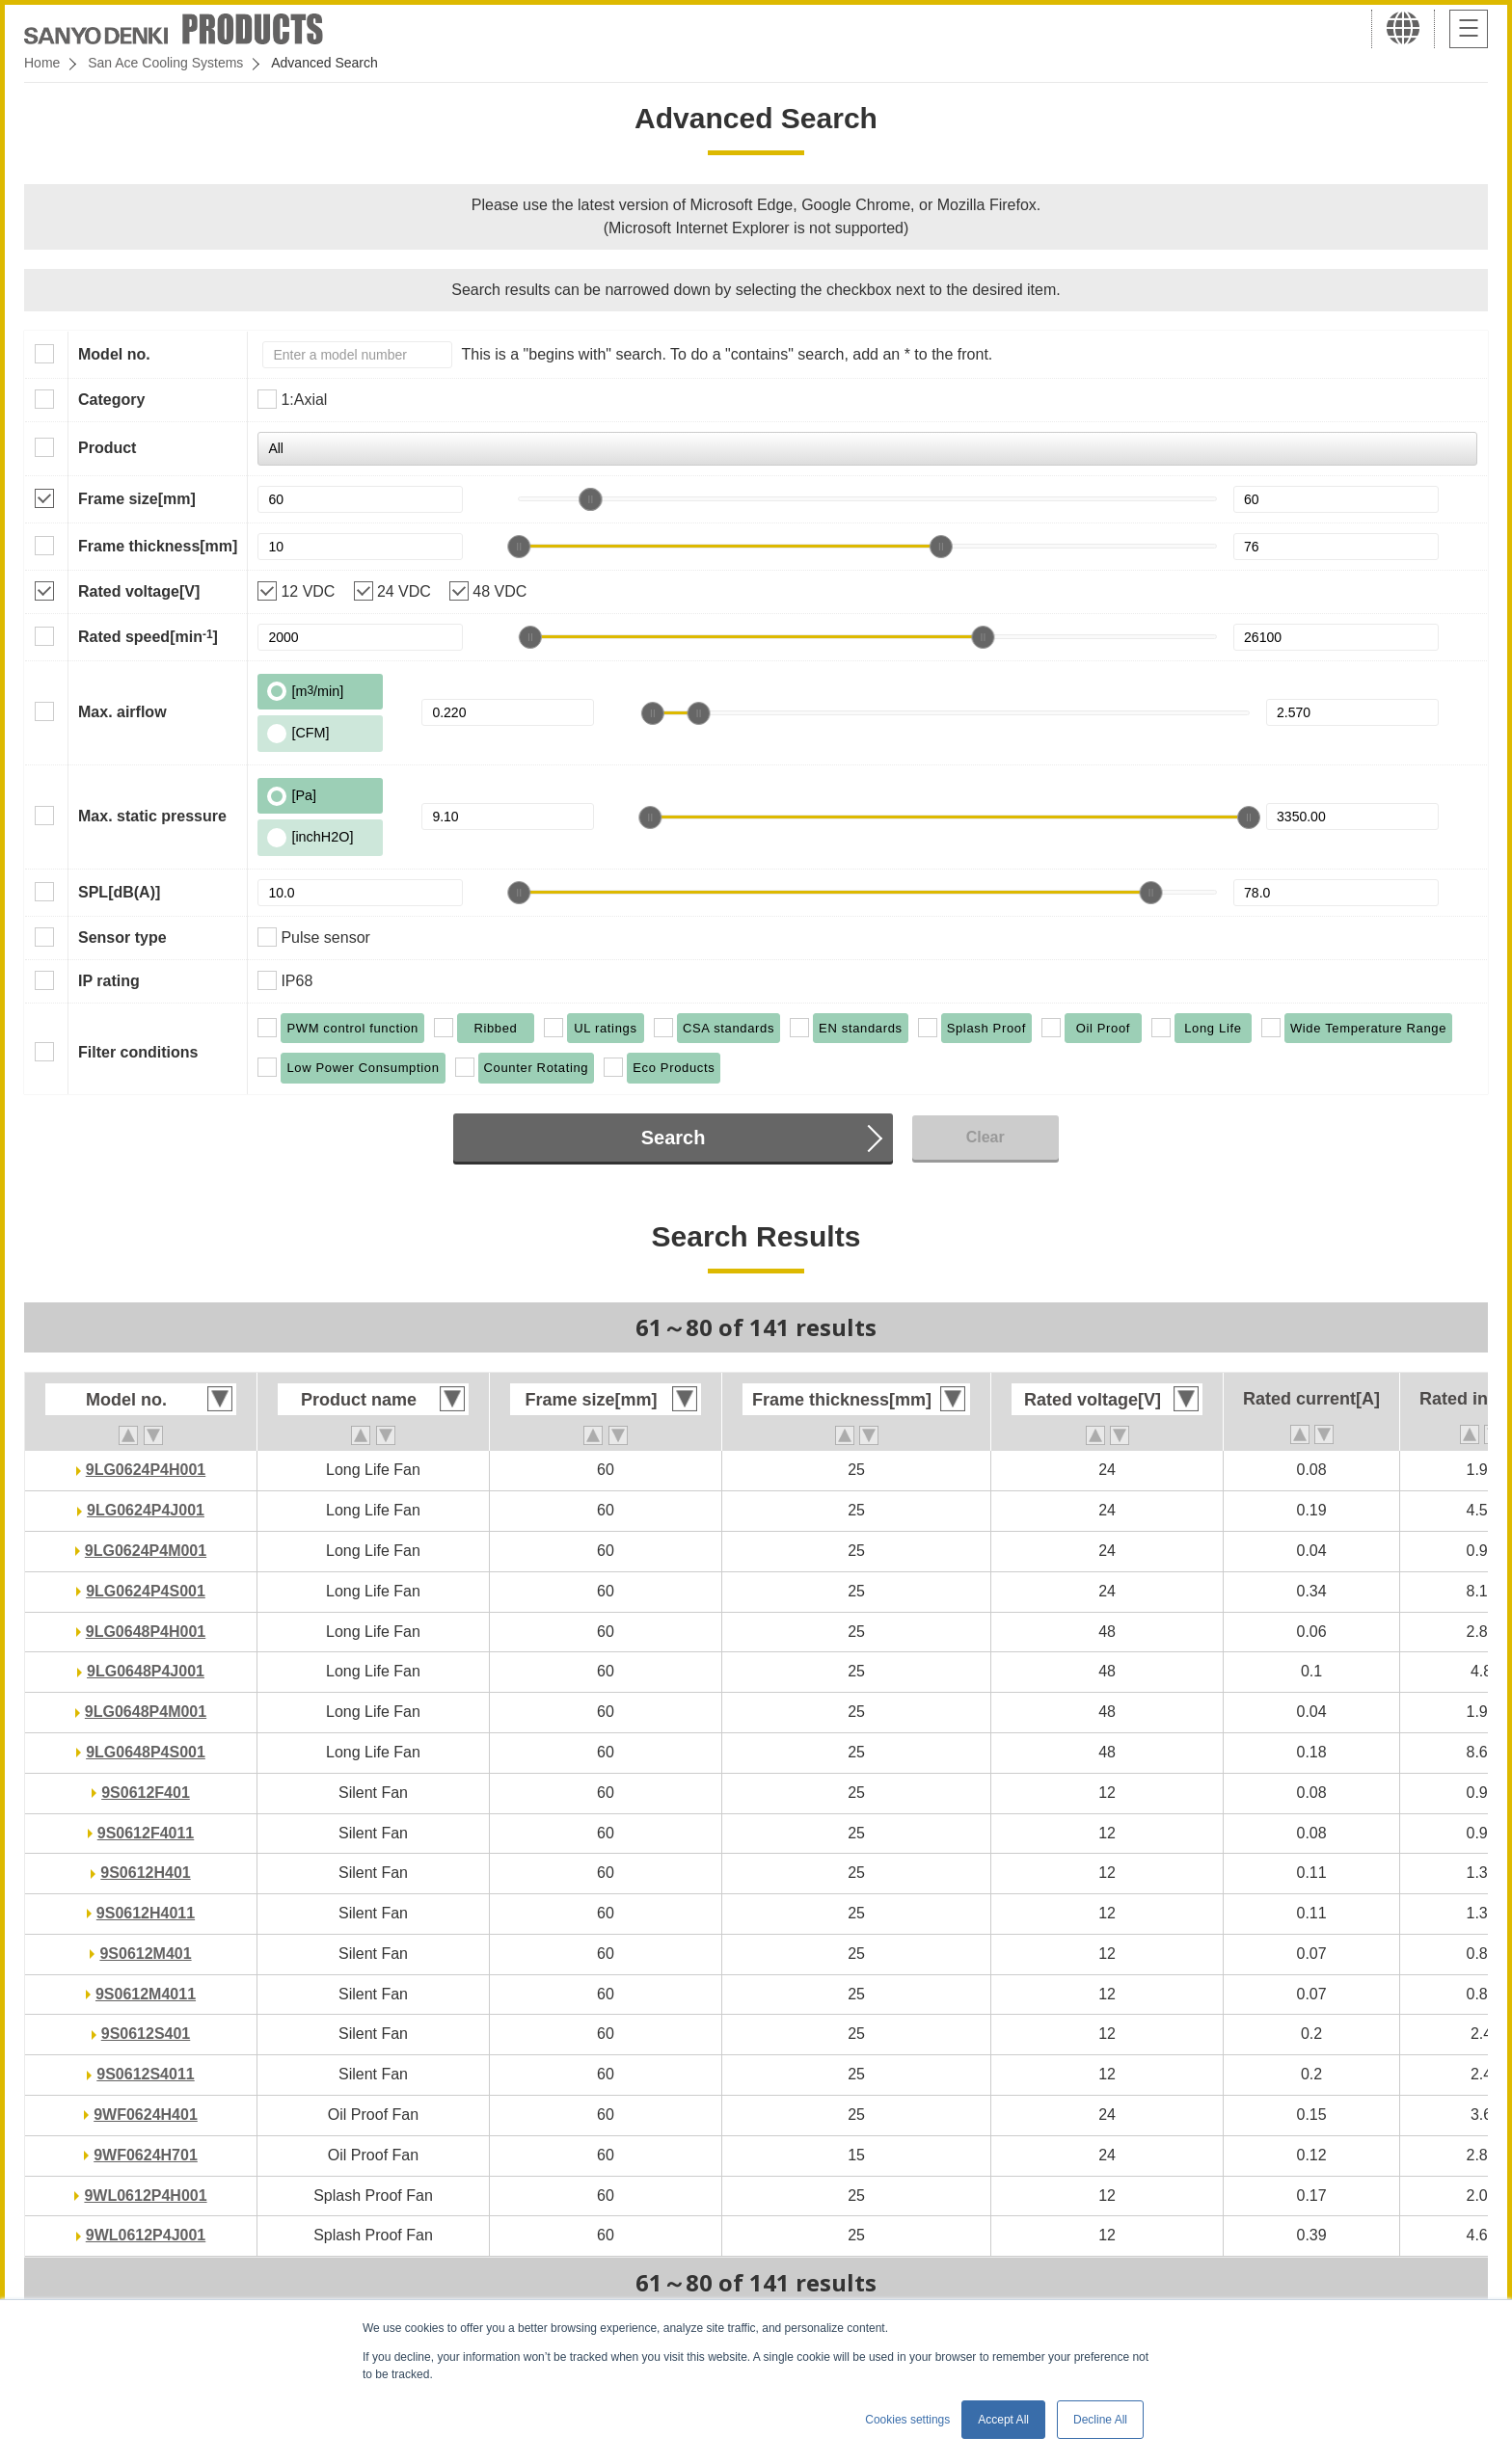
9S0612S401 (146, 2033)
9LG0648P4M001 (145, 1711)
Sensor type (122, 937)
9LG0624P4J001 (145, 1510)
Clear (985, 1137)
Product (107, 448)
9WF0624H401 (146, 2114)
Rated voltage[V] (139, 591)
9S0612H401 (145, 1872)
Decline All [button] (1100, 2419)
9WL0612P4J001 (146, 2235)
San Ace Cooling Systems (165, 62)
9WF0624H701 (146, 2155)
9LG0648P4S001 (145, 1752)
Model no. (114, 354)
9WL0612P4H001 (145, 2195)
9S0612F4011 (146, 1833)
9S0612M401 (145, 1953)
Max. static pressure (152, 816)
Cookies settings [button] (907, 2419)
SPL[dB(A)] (119, 892)
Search (673, 1137)
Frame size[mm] (137, 499)
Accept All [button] (1003, 2419)
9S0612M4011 (145, 1994)
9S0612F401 (145, 1792)
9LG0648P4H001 (146, 1631)
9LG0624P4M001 (145, 1550)
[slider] (590, 499)
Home (42, 62)
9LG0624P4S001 (145, 1591)
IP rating (109, 981)
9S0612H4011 (145, 1913)
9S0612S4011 (145, 2074)
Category (111, 399)
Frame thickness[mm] (157, 546)
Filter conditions (138, 1052)
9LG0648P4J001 (145, 1671)
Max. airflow (122, 712)
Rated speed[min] (148, 636)
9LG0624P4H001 (146, 1469)
